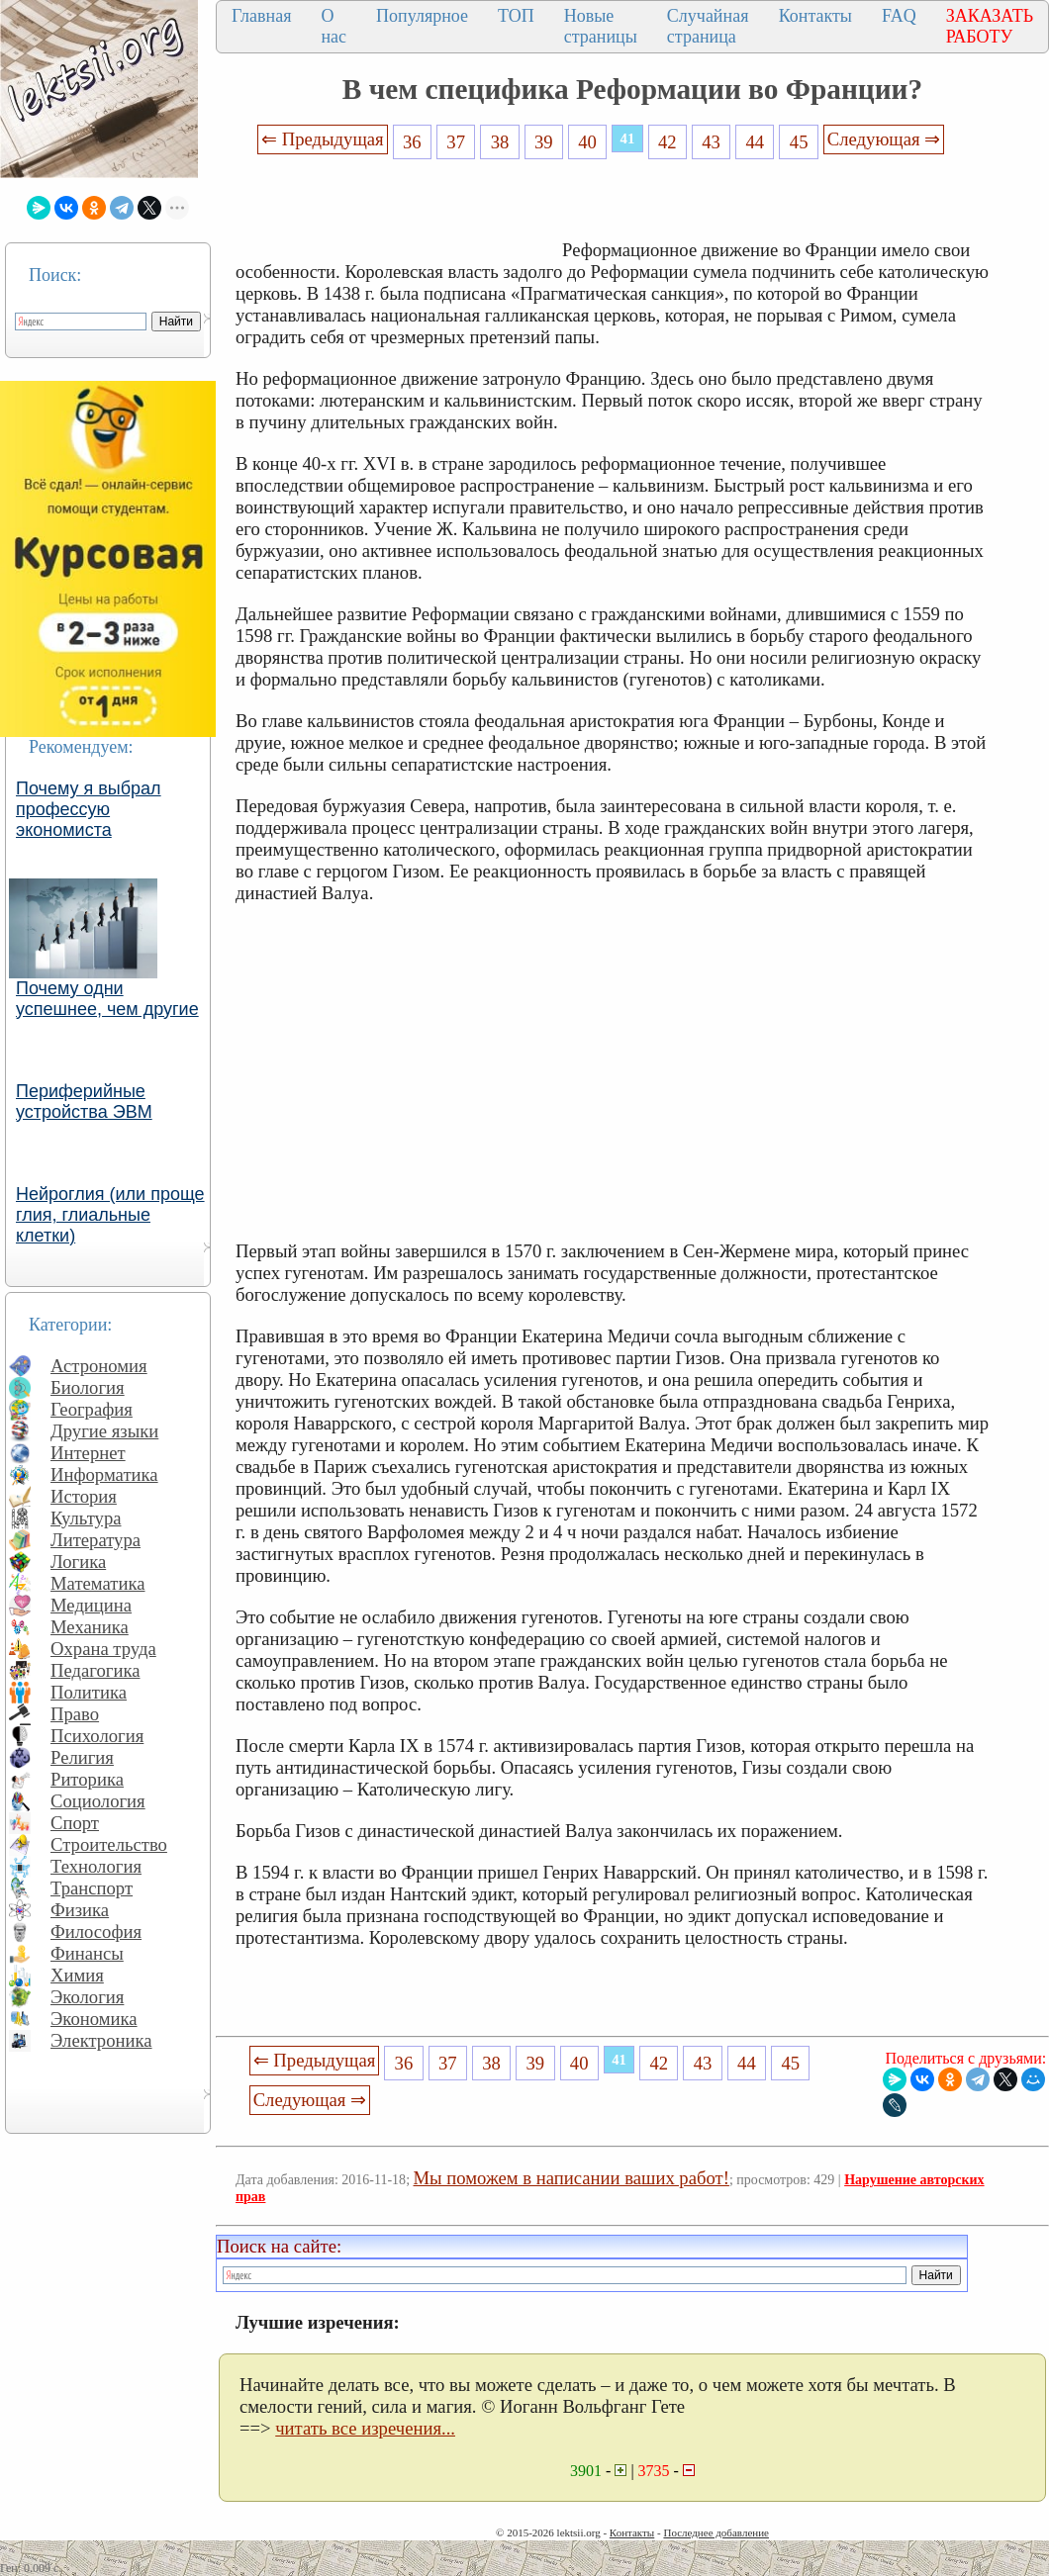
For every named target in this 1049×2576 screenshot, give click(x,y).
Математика (97, 1583)
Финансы (87, 1953)
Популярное (422, 16)
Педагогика (95, 1670)
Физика (79, 1909)
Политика (88, 1692)
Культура (86, 1518)
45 (799, 142)
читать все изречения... (365, 2428)
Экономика (94, 2018)
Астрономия (98, 1365)
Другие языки (104, 1431)
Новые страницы (600, 26)
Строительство (108, 1844)
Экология (87, 1996)
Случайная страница (708, 26)
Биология (87, 1387)
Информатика (104, 1474)
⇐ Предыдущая (322, 139)
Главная (261, 16)
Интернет (88, 1452)
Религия (82, 1757)
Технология (96, 1866)
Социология (97, 1801)
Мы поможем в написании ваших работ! (571, 2177)
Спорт (74, 1822)
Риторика (87, 1779)
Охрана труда (103, 1648)
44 (755, 142)
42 (667, 142)
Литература (95, 1539)
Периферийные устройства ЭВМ (84, 1101)
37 (455, 142)
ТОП (516, 16)
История (83, 1496)
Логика (78, 1561)
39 (543, 142)
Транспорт (91, 1888)
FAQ (899, 16)
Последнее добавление (715, 2532)
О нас (333, 26)
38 (500, 142)
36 (412, 142)
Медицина (91, 1605)
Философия (96, 1931)
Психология (96, 1735)
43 (711, 142)
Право (74, 1713)
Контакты (815, 16)
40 (587, 142)
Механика (89, 1626)
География (91, 1409)
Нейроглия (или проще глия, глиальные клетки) (110, 1214)
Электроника (101, 2040)
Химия (77, 1975)
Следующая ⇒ (883, 139)
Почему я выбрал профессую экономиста (88, 809)
